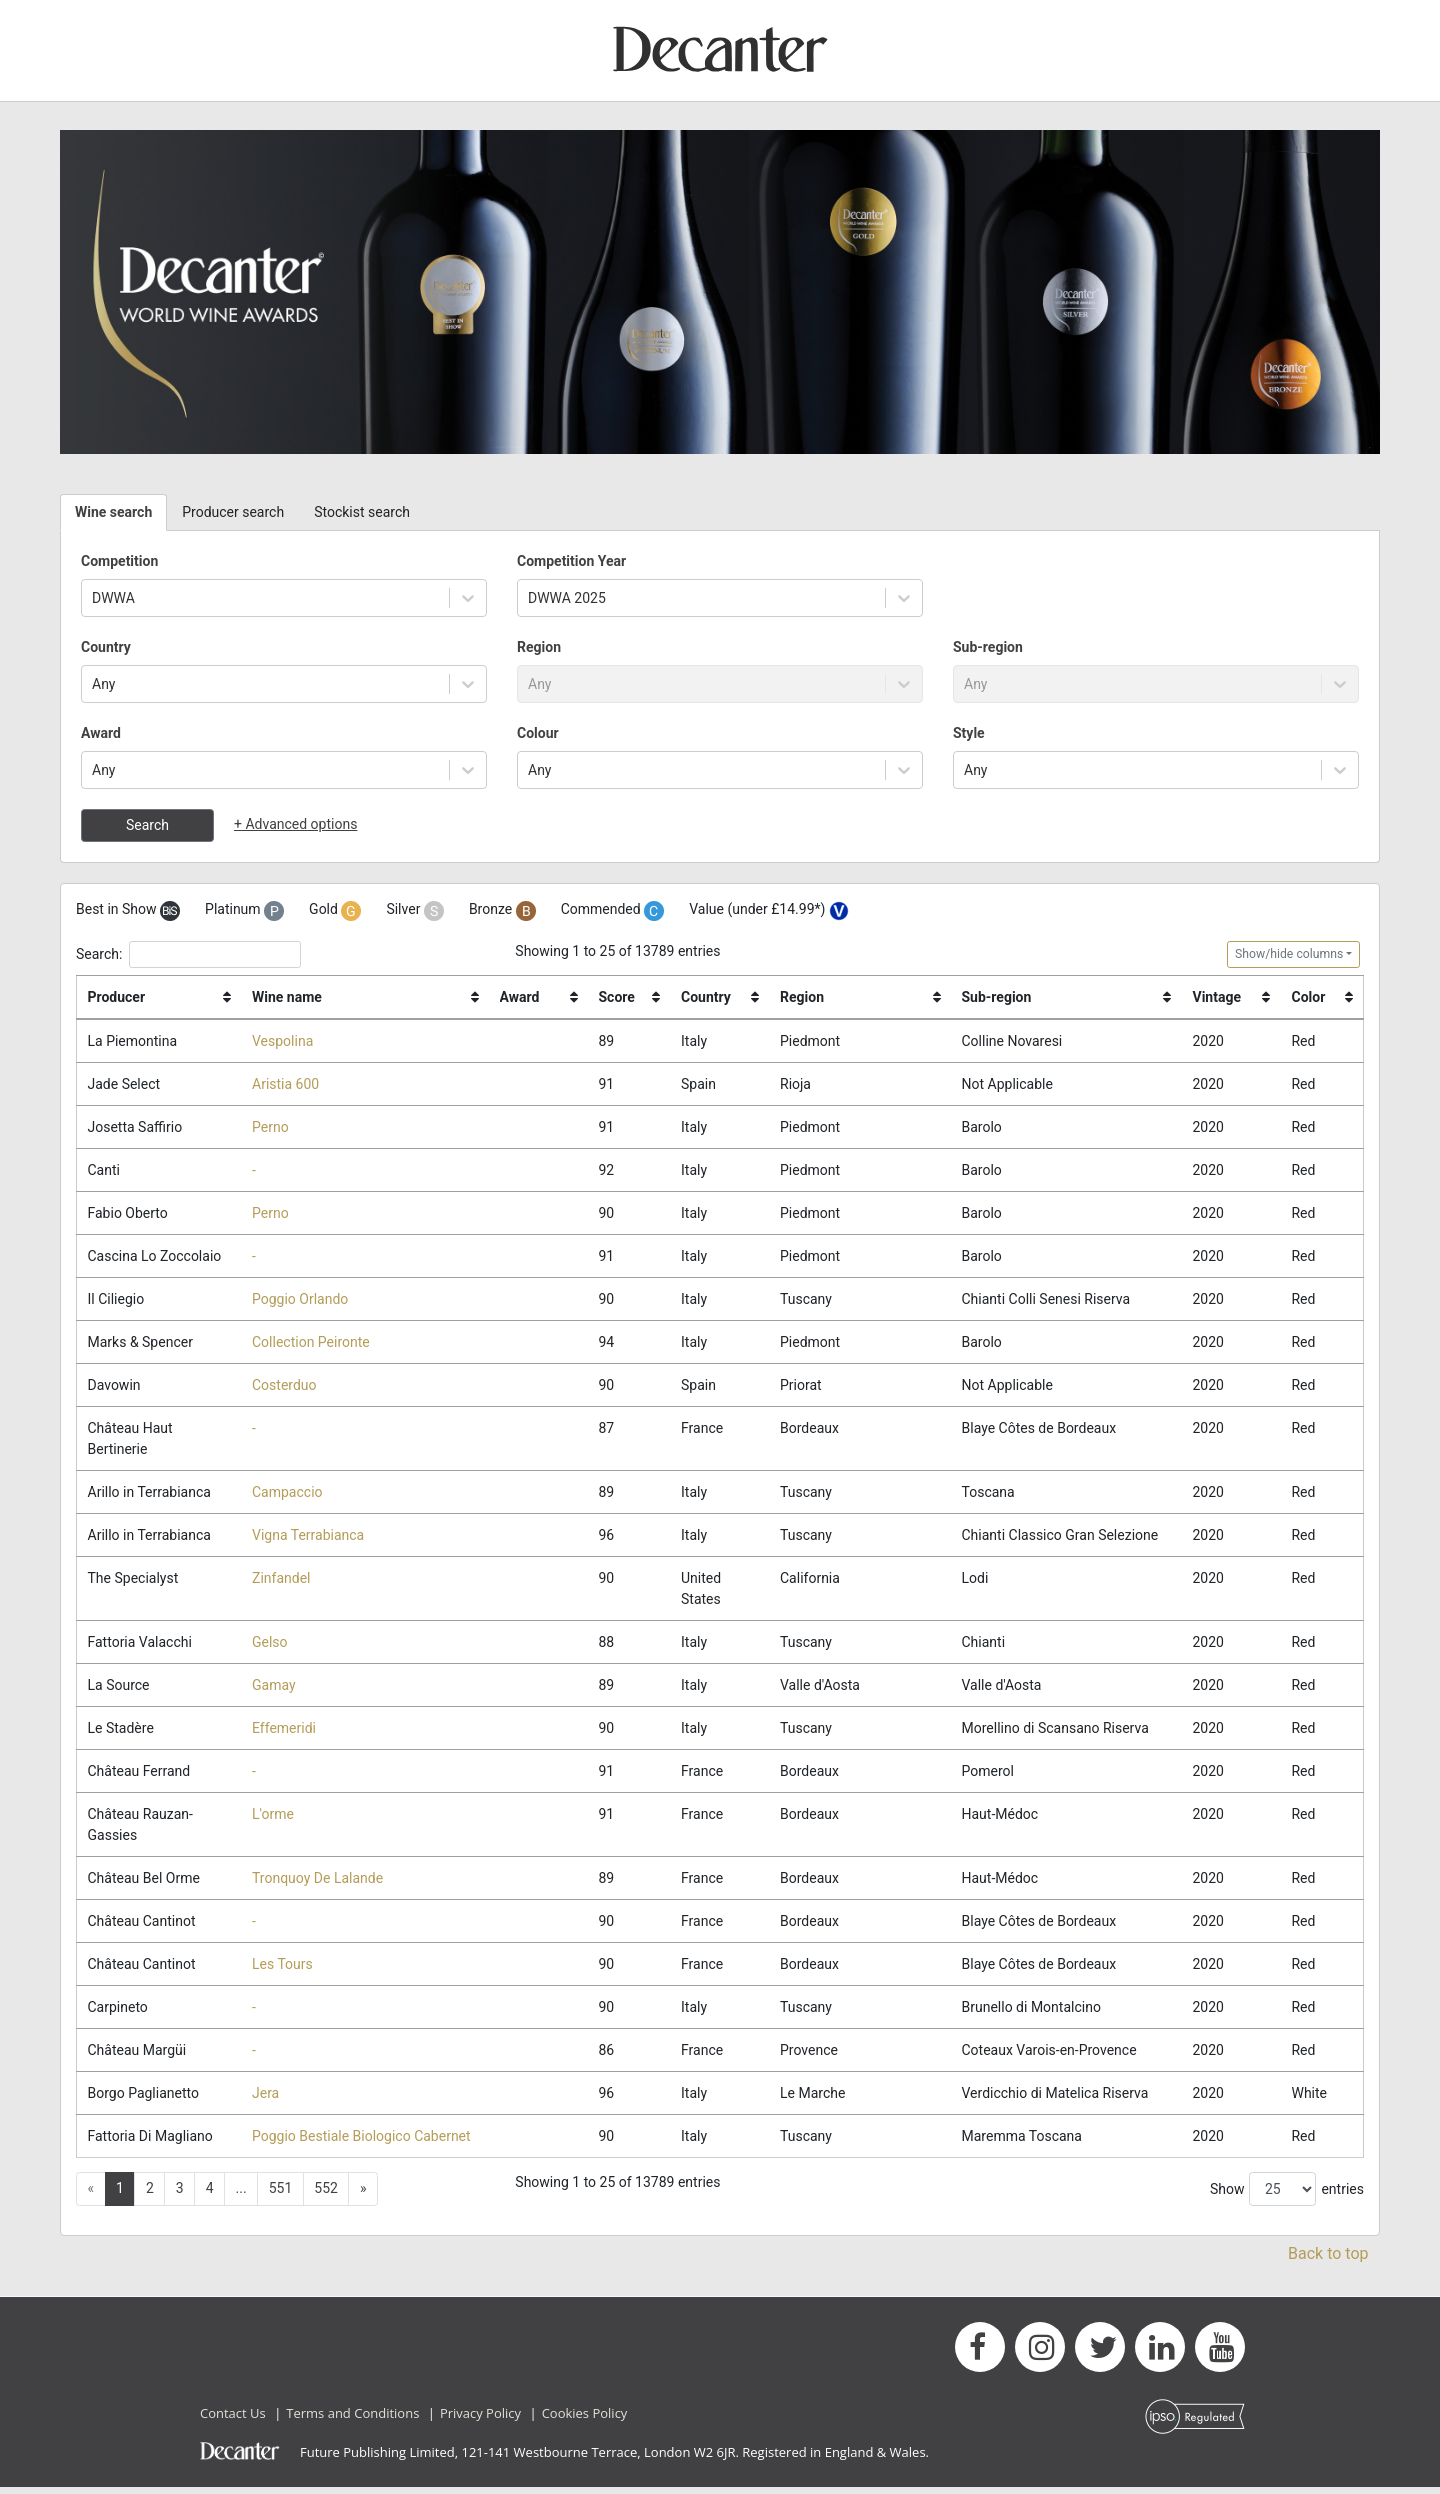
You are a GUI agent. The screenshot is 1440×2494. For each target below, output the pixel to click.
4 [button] (210, 2195)
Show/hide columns (1289, 954)
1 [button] (120, 2195)
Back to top (1328, 2259)
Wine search (113, 512)
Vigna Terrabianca (308, 1537)
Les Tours (282, 1969)
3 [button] (180, 2195)
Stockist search (362, 512)
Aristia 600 (285, 1084)
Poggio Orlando (300, 1300)
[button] (363, 2196)
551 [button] (281, 2195)
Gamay (274, 1688)
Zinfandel (281, 1581)
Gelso (270, 1645)
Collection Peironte (311, 1344)
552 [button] (326, 2195)
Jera (265, 2098)
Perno (270, 1127)
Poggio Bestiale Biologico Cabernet (361, 2142)
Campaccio (287, 1494)
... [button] (241, 2195)
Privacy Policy (480, 2419)
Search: (188, 954)
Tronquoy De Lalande (317, 1882)
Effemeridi (284, 1731)
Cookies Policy (585, 2419)
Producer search (233, 512)
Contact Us (233, 2419)
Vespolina (282, 1041)
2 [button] (150, 2195)
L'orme (273, 1818)
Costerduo (284, 1387)
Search (147, 825)
